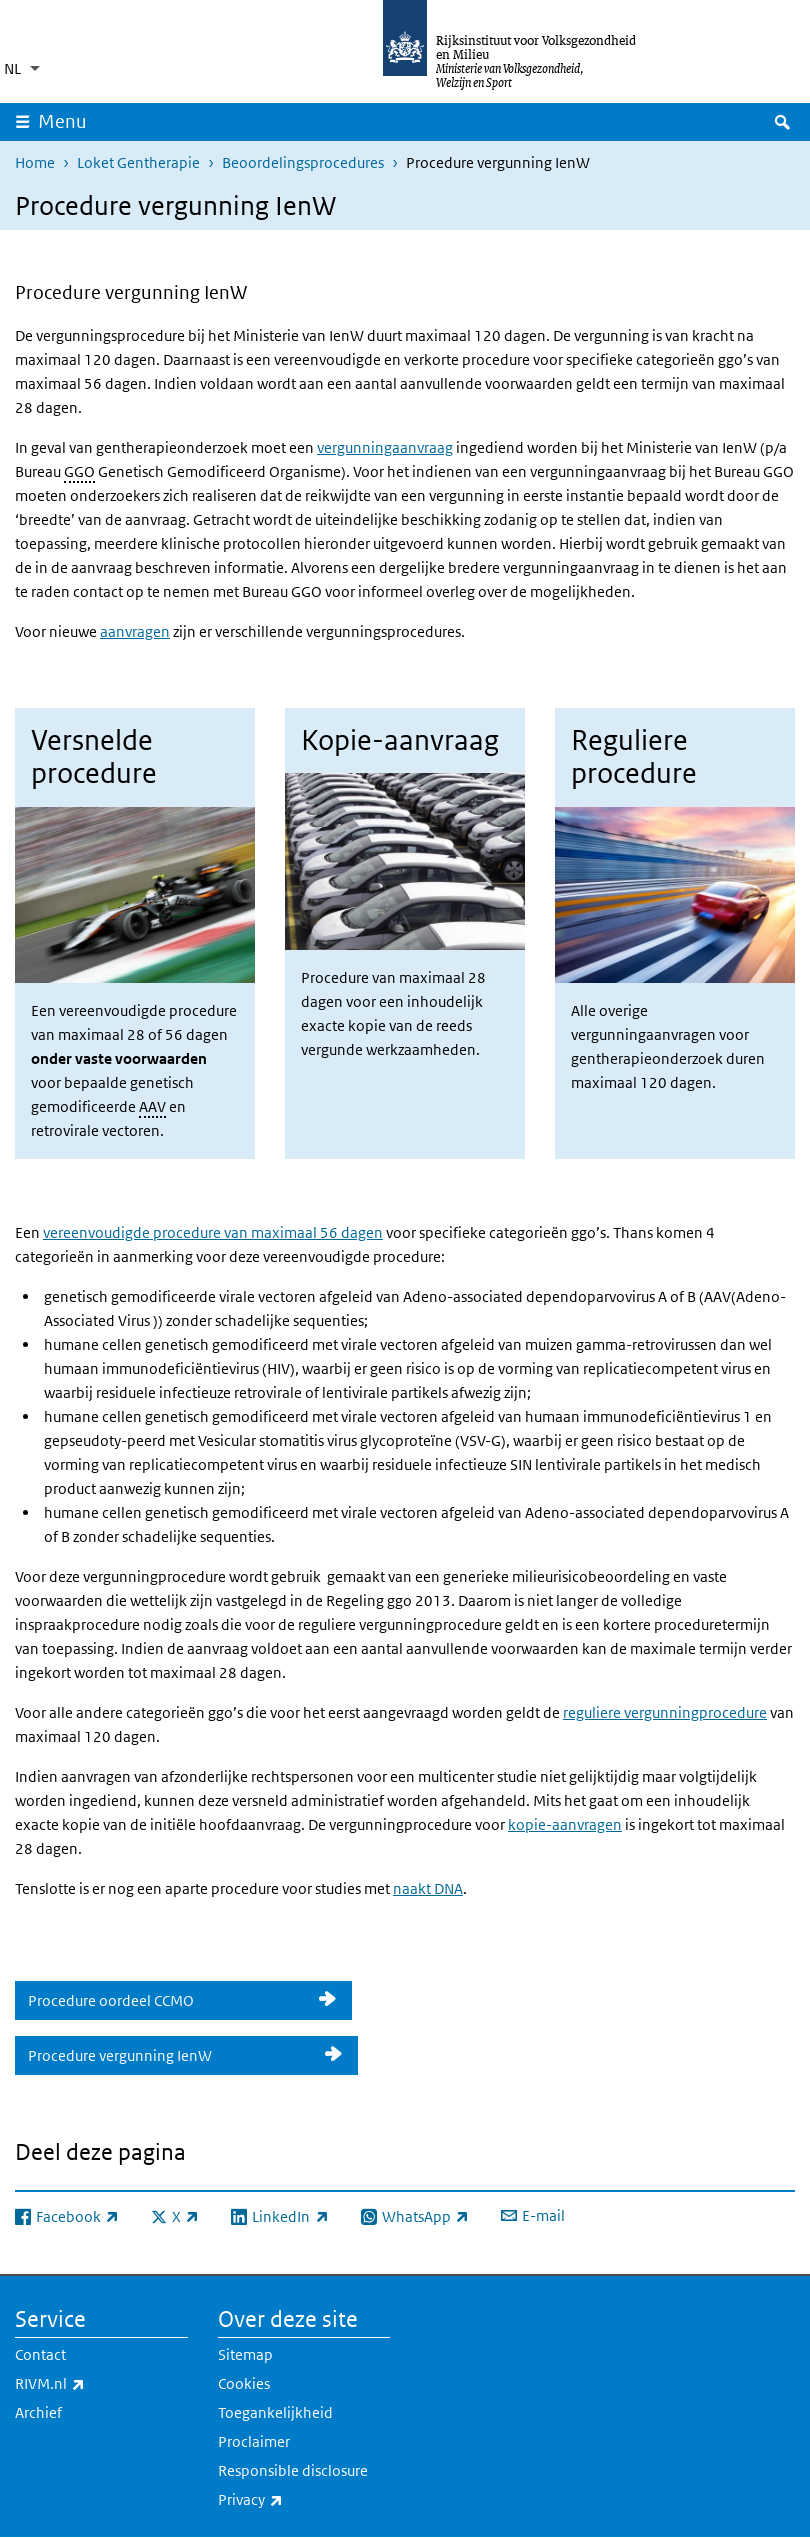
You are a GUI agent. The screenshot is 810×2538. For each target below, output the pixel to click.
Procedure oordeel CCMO (166, 2000)
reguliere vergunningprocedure (665, 1712)
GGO (79, 471)
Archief (38, 2412)
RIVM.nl (94, 2384)
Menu (62, 121)
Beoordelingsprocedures (303, 162)
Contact (40, 2354)
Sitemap (245, 2354)
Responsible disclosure (293, 2470)
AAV (152, 1106)
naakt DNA (428, 1888)
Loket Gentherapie (138, 162)
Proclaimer (254, 2441)
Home (35, 162)
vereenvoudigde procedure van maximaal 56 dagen (213, 1232)
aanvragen (135, 631)
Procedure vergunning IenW (169, 2055)
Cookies (244, 2383)
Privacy (294, 2500)
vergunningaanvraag (385, 447)
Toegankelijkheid (275, 2412)
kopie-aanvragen (565, 1824)
